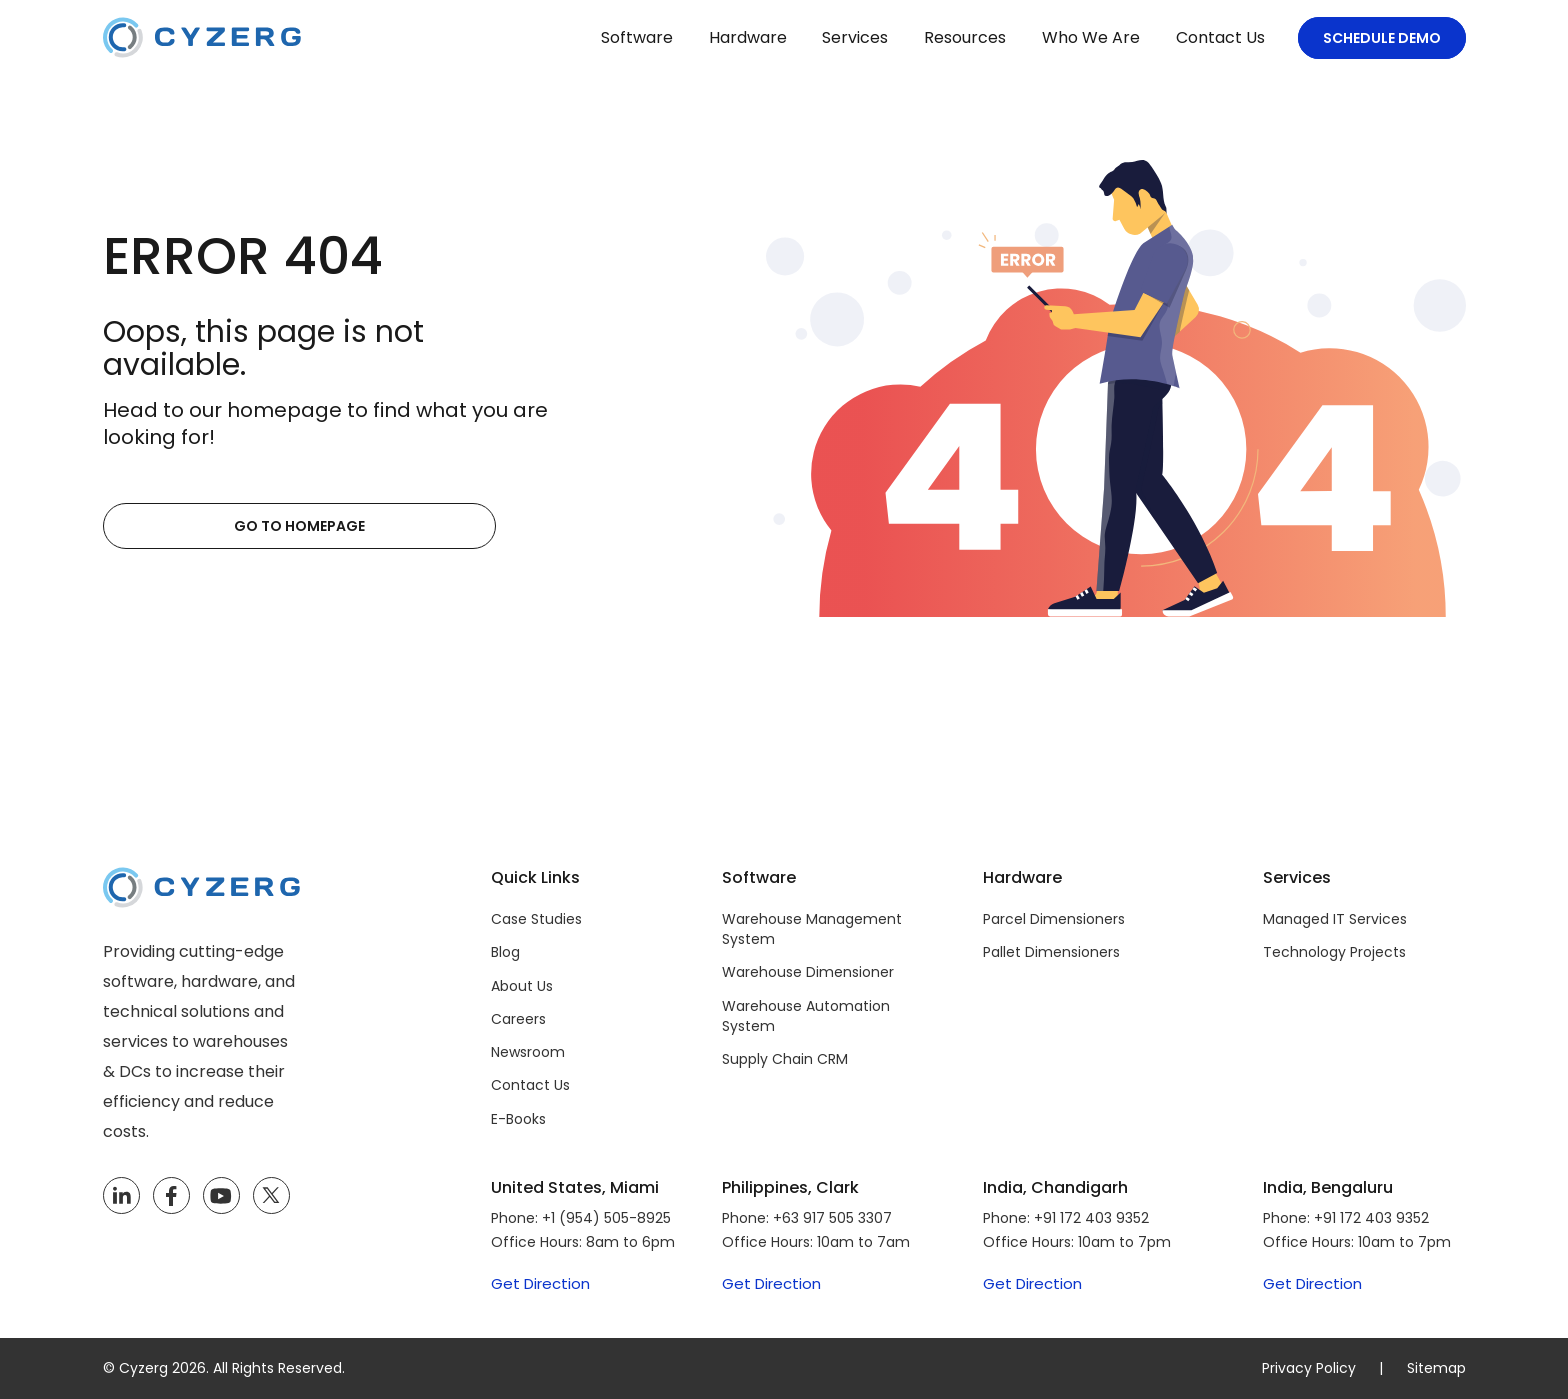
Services (855, 37)
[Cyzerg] (201, 881)
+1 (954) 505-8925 (606, 1218)
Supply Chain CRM (785, 1059)
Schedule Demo (1382, 38)
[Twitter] (271, 1196)
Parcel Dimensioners (1054, 919)
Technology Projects (1334, 952)
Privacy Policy (1309, 1368)
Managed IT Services (1335, 919)
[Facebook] (171, 1196)
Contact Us (1220, 37)
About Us (522, 986)
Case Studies (536, 919)
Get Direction (540, 1284)
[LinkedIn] (121, 1196)
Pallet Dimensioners (1051, 952)
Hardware (748, 37)
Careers (518, 1019)
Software (637, 37)
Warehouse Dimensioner (808, 972)
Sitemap (1436, 1368)
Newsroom (528, 1052)
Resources (965, 37)
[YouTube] (221, 1196)
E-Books (518, 1119)
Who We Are (1091, 37)
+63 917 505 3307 (832, 1218)
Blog (505, 952)
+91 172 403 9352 (1091, 1218)
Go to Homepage (200, 526)
